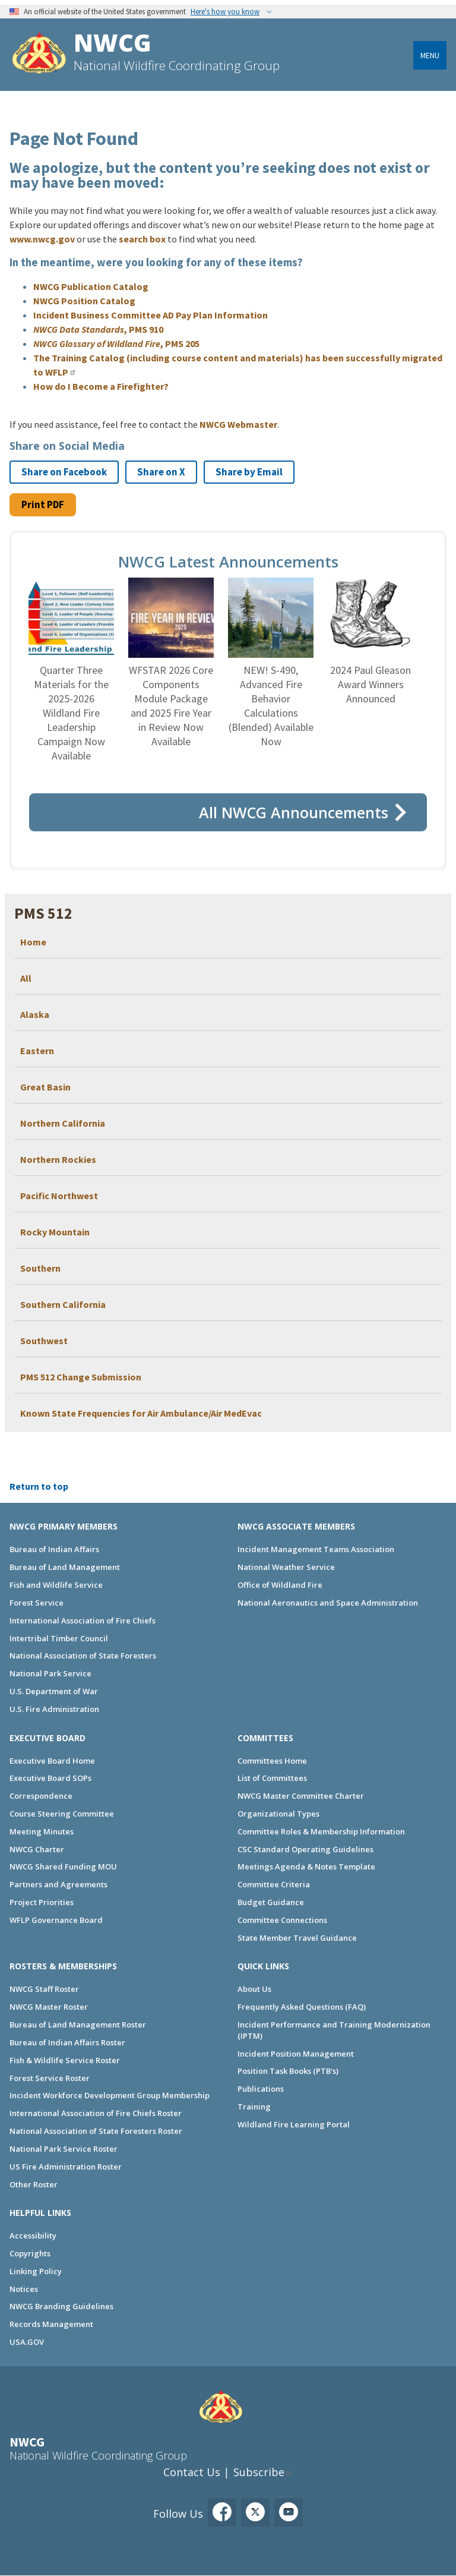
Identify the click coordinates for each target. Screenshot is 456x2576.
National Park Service (50, 1673)
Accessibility (33, 2235)
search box (142, 239)
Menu (429, 55)
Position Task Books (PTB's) (288, 2071)
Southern (40, 1268)
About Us (254, 1989)
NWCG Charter (37, 1849)
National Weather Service (286, 1567)
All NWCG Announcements (293, 812)
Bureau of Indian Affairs (54, 1549)
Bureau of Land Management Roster (78, 2024)
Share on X (161, 471)
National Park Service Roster (64, 2148)
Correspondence (41, 1795)
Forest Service (37, 1602)
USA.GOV (27, 2342)
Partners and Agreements (58, 1884)
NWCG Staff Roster (44, 1989)
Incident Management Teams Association (316, 1549)
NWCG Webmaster (238, 424)
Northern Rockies (58, 1159)
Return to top (39, 1486)
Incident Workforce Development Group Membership (110, 2095)
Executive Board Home (52, 1760)
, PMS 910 (98, 329)
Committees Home (272, 1760)
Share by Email (249, 471)
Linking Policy (36, 2271)
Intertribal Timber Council (59, 1638)
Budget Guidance (271, 1902)
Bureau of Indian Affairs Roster (67, 2042)
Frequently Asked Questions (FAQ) (302, 2006)
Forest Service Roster (50, 2078)
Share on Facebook (64, 471)
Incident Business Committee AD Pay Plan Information (150, 315)
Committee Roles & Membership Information (321, 1831)
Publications (261, 2088)
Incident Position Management (296, 2053)
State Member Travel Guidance (297, 1937)
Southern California (63, 1304)
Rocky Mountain (55, 1232)
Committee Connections (282, 1920)
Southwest (44, 1341)
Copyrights (30, 2253)
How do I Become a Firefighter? (101, 386)
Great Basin (45, 1087)
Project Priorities (42, 1902)
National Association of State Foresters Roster (96, 2131)
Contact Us (191, 2472)
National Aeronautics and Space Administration (328, 1602)
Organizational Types (278, 1813)
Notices (24, 2289)
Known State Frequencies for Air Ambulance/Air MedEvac (141, 1413)
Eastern (37, 1051)
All (25, 978)
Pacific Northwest (59, 1196)
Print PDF (42, 504)
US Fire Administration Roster (66, 2166)
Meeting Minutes (42, 1831)
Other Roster (34, 2184)
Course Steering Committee (62, 1813)
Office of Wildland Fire (280, 1584)
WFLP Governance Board (56, 1920)
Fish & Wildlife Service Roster (65, 2060)
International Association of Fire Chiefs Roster (96, 2113)
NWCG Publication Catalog (90, 286)
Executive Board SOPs (50, 1778)
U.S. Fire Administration (54, 1709)
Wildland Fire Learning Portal (294, 2124)
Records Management (51, 2324)
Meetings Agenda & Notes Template (306, 1866)
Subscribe (258, 2472)
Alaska (34, 1014)
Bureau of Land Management (65, 1567)
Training (254, 2106)
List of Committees (272, 1778)
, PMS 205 (116, 343)
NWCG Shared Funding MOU (63, 1866)
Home (33, 942)
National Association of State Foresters (83, 1655)
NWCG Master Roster (49, 2006)
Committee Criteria (274, 1884)
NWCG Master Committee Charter (301, 1795)
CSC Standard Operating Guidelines (305, 1849)
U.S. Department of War (54, 1691)
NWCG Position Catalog (84, 301)
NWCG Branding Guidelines (61, 2306)
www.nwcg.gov (42, 239)
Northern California (62, 1123)
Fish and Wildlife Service (56, 1584)
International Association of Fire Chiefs (83, 1620)
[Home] (39, 54)
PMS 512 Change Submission (80, 1377)
